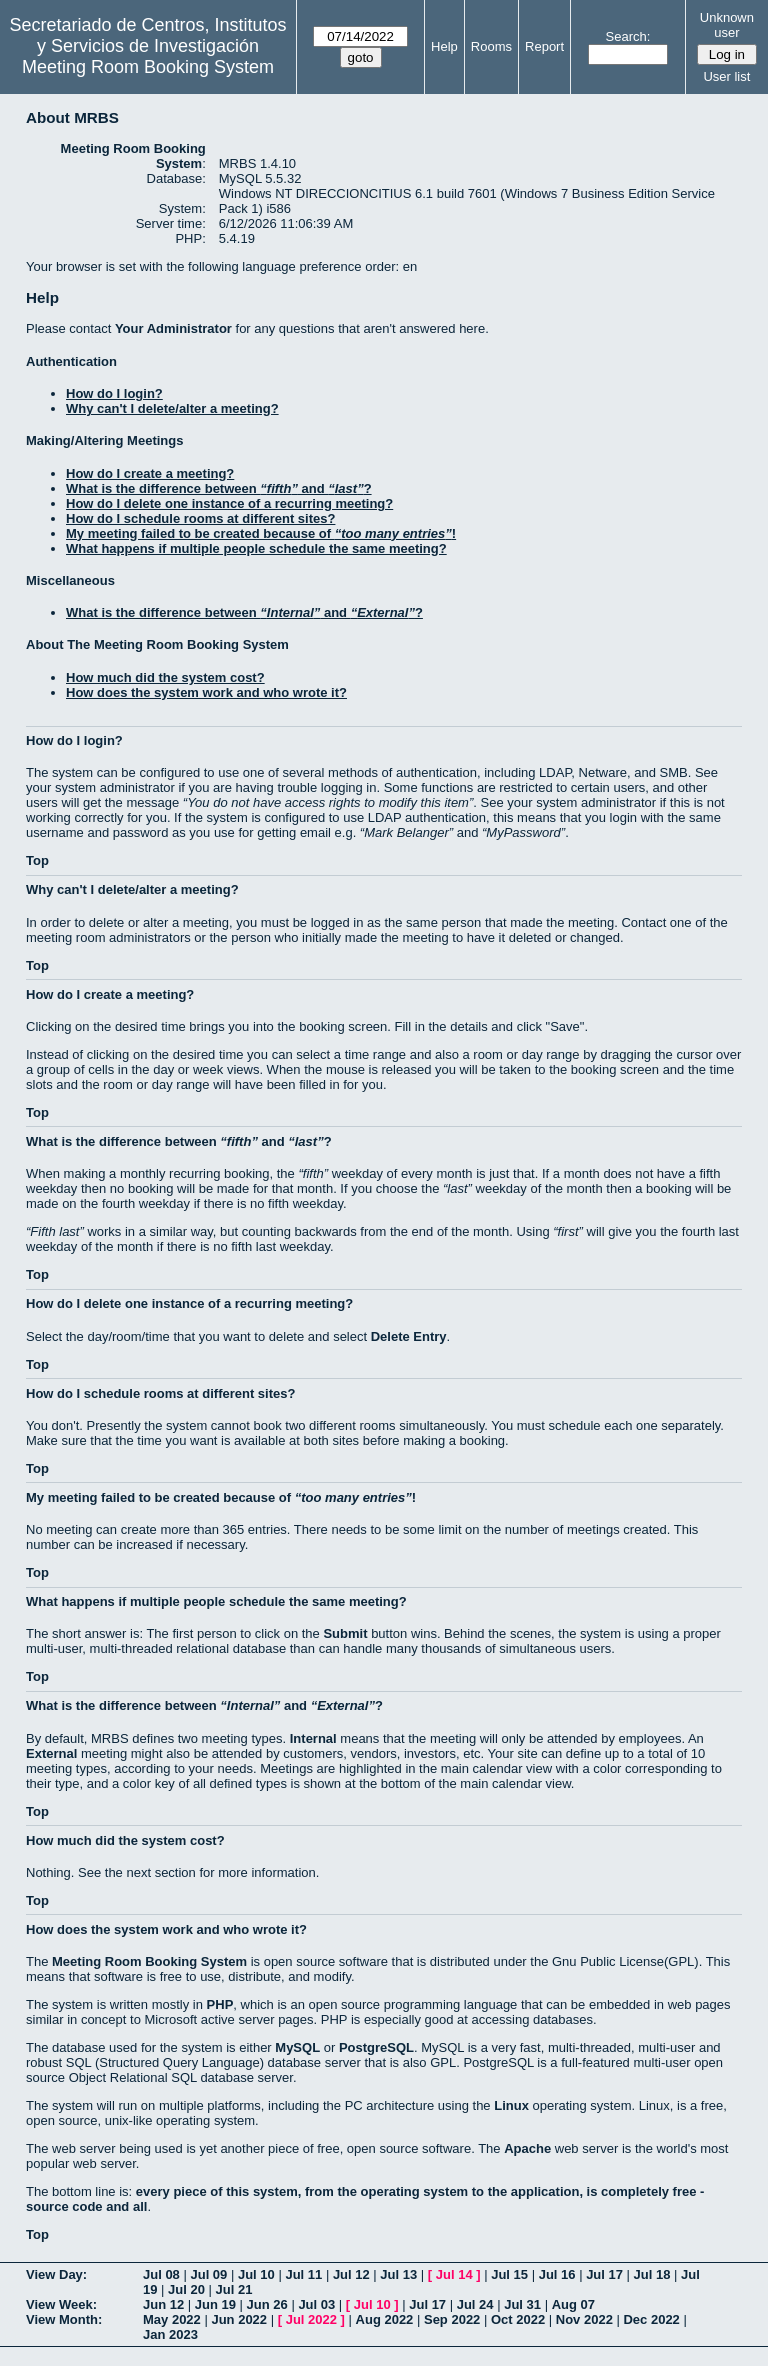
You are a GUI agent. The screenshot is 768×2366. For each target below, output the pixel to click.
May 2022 (172, 2319)
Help (444, 46)
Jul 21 (234, 2289)
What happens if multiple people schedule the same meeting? (256, 548)
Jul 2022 (311, 2319)
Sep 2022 (452, 2319)
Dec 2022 (651, 2319)
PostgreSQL (376, 2047)
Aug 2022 (385, 2319)
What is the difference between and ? (219, 488)
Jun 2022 (239, 2319)
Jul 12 (351, 2274)
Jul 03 (316, 2304)
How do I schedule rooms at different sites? (200, 518)
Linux (511, 2105)
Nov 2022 (584, 2319)
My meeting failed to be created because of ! (261, 533)
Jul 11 (303, 2274)
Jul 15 (509, 2274)
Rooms (491, 46)
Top (37, 860)
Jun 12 (163, 2304)
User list (726, 76)
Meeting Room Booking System (148, 67)
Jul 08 (161, 2274)
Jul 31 (522, 2304)
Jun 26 (267, 2304)
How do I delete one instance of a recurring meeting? (229, 503)
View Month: (64, 2319)
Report (544, 46)
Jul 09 (208, 2274)
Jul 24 (475, 2304)
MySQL (297, 2047)
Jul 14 (454, 2274)
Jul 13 (398, 2274)
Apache (527, 2148)
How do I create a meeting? (150, 473)
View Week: (61, 2304)
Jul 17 (604, 2274)
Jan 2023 (170, 2334)
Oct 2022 (518, 2319)
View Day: (56, 2274)
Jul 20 (186, 2289)
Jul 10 (256, 2274)
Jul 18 (652, 2274)
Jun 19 (215, 2304)
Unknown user (727, 25)
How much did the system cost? (165, 677)
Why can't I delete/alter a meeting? (172, 408)
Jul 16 (557, 2274)
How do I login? (114, 393)
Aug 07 (573, 2304)
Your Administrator (173, 328)
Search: (628, 36)
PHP (220, 2004)
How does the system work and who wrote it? (206, 692)
